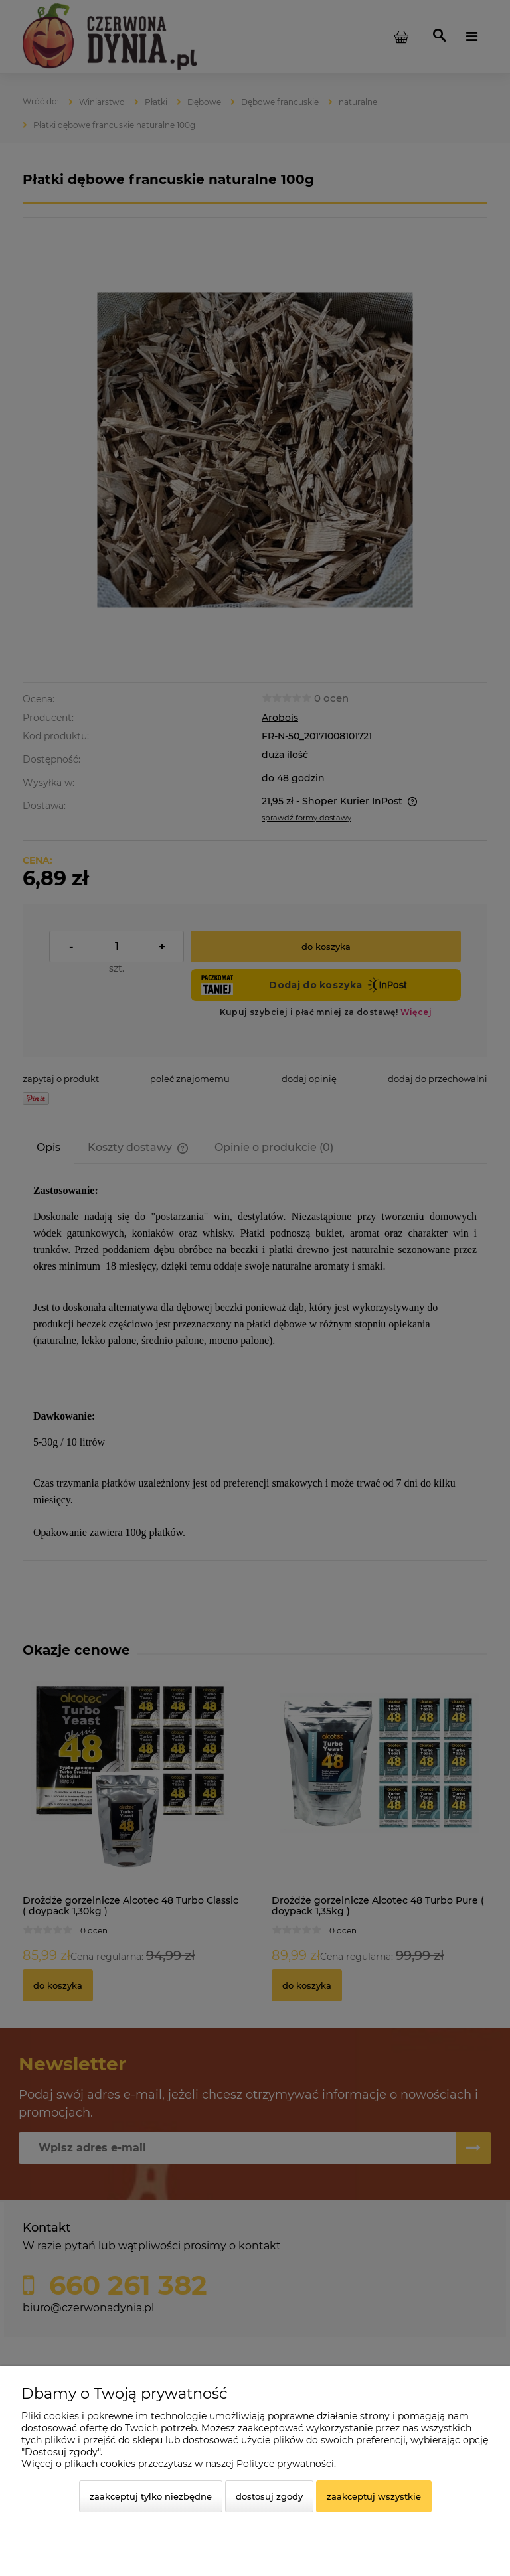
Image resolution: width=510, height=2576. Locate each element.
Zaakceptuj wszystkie (374, 2496)
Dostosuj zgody (269, 2496)
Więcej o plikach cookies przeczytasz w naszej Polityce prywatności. (178, 2464)
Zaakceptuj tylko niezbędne (151, 2496)
